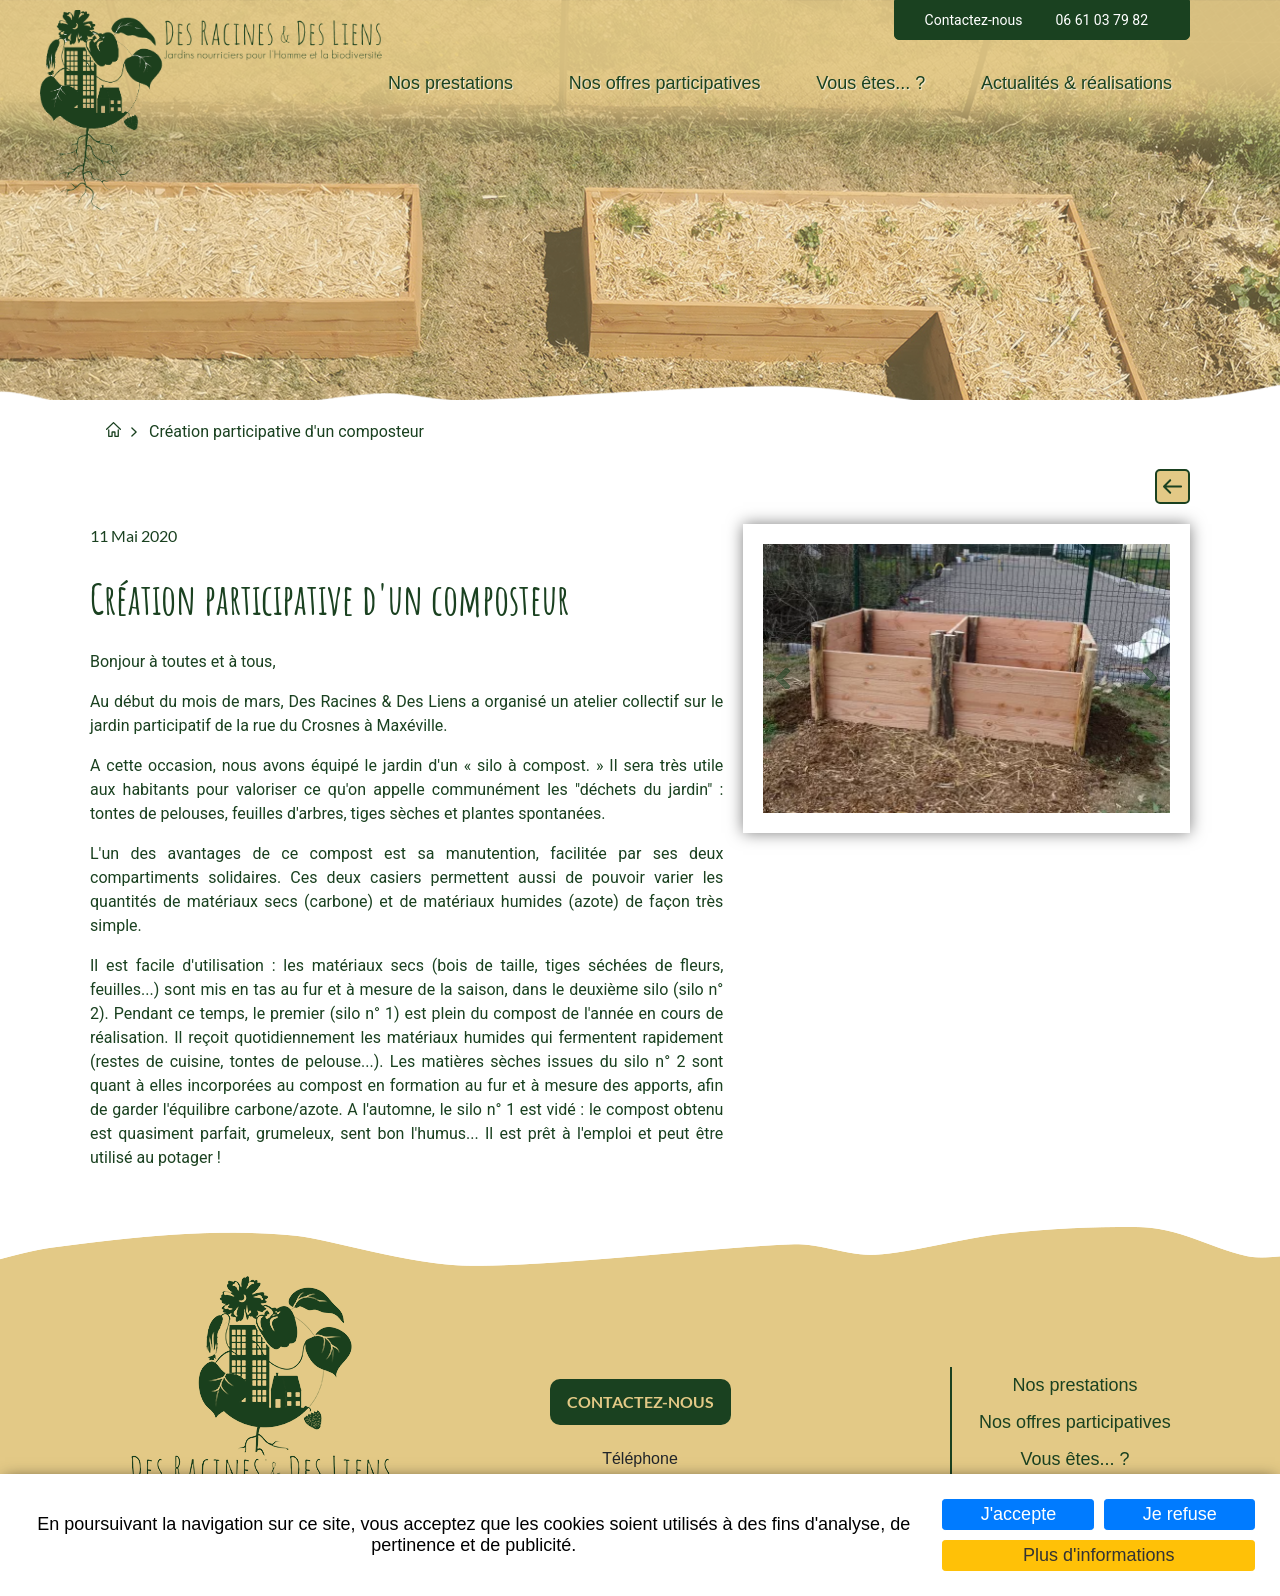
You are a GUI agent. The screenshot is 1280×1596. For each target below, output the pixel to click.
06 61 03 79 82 (1101, 20)
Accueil (113, 429)
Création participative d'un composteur (286, 431)
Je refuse (1180, 1514)
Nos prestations (450, 83)
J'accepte (1018, 1514)
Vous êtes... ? (870, 83)
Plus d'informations (1099, 1555)
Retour (1172, 486)
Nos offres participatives (665, 83)
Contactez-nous (974, 20)
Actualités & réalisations (1076, 83)
